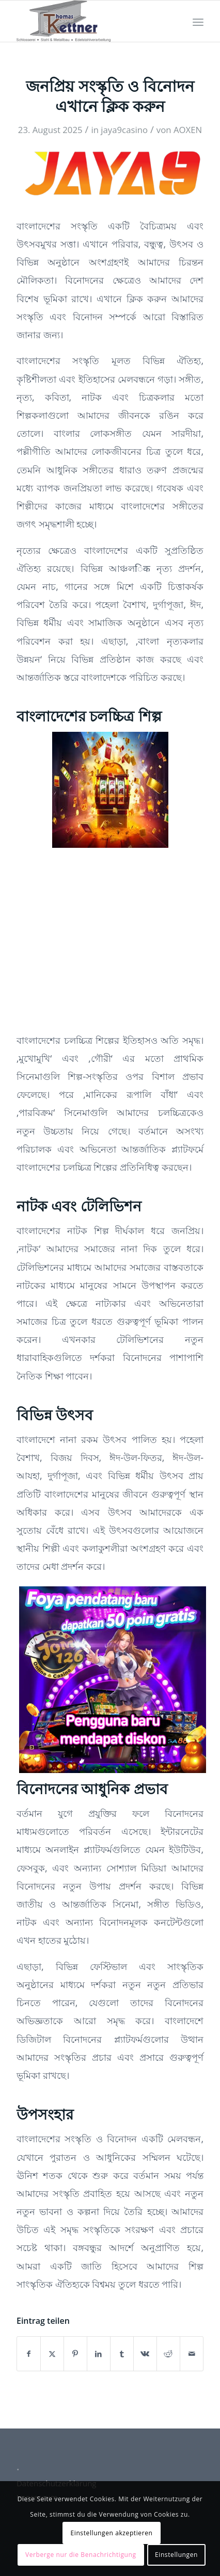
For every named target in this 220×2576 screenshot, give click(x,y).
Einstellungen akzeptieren (111, 2533)
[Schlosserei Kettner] (91, 21)
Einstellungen (176, 2554)
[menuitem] (198, 21)
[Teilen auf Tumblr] (122, 2354)
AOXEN (188, 130)
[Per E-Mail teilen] (191, 2354)
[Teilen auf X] (52, 2354)
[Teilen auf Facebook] (28, 2354)
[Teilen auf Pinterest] (75, 2354)
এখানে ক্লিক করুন (132, 298)
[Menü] (198, 21)
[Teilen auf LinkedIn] (98, 2354)
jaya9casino (124, 130)
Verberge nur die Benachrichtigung (80, 2554)
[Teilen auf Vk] (145, 2354)
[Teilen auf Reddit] (168, 2354)
